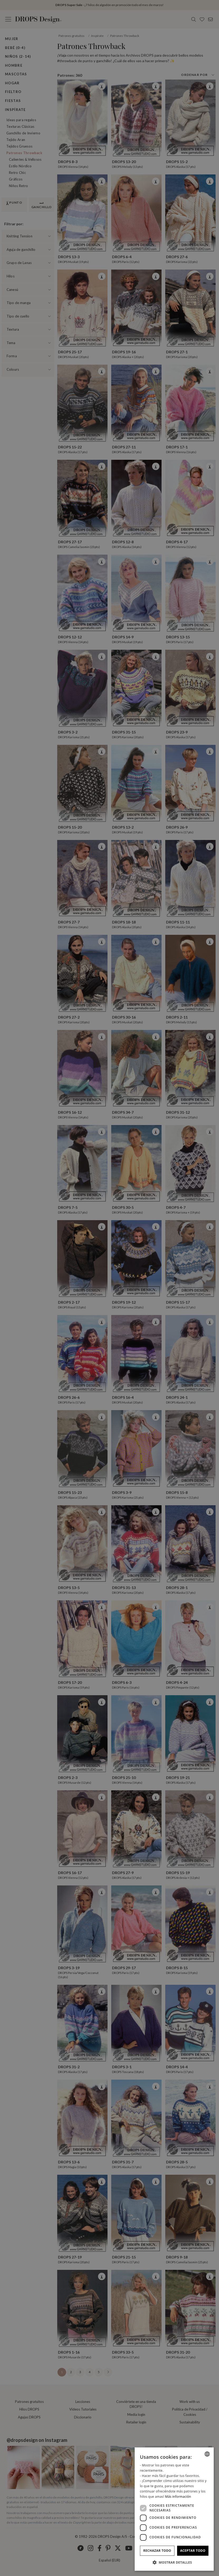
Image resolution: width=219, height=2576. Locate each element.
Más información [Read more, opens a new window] (178, 2496)
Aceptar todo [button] (192, 2550)
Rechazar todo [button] (157, 2550)
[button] (174, 2562)
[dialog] (174, 2509)
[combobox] (207, 2454)
